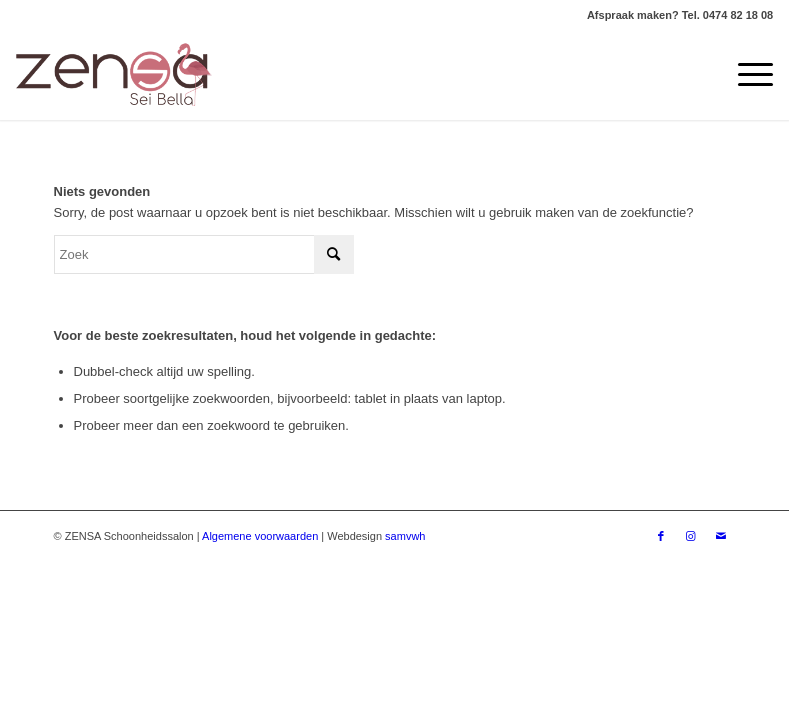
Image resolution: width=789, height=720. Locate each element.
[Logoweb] (114, 75)
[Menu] (745, 75)
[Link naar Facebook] (661, 536)
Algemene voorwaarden (260, 536)
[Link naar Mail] (721, 536)
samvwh (405, 536)
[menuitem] (745, 75)
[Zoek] (204, 254)
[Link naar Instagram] (691, 536)
